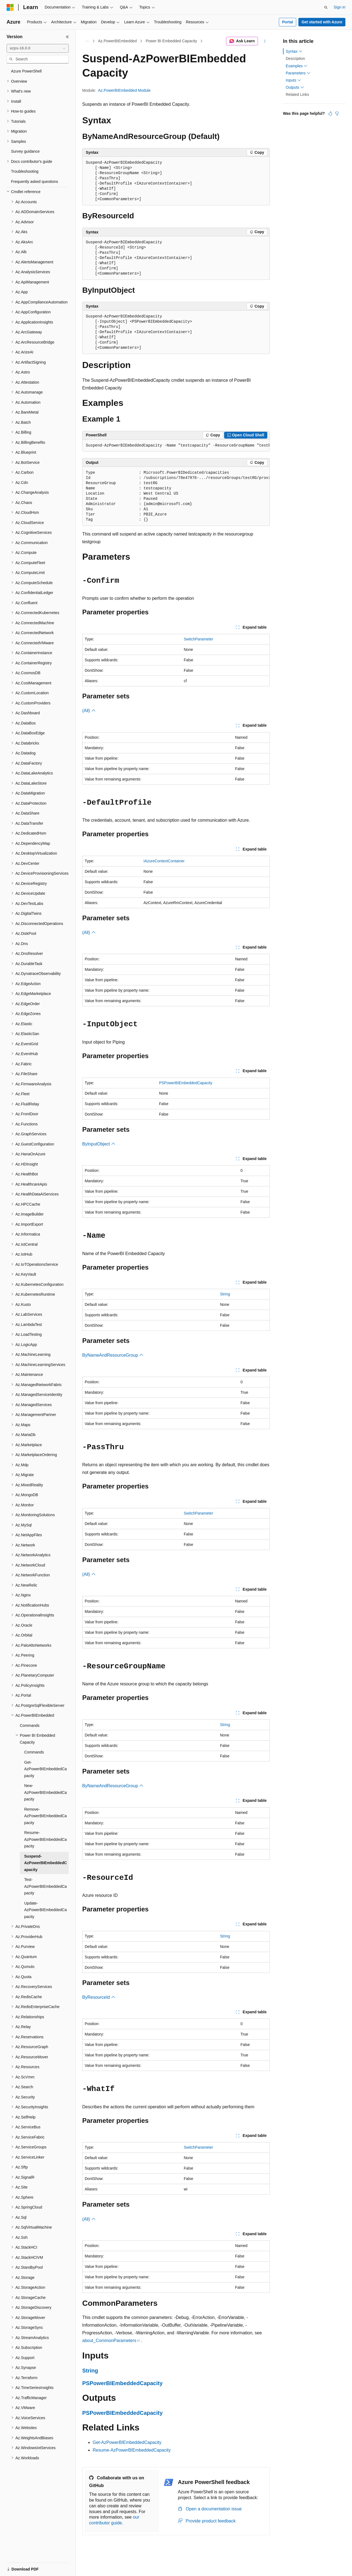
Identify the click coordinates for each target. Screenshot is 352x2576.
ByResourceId (99, 1997)
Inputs (293, 80)
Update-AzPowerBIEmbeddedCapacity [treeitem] (45, 1910)
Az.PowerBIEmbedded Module (124, 90)
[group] (176, 446)
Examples (296, 66)
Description (295, 58)
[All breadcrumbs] (87, 41)
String (225, 1294)
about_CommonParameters (109, 2340)
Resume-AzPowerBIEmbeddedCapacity (132, 2450)
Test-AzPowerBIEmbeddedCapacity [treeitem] (45, 1886)
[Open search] (325, 7)
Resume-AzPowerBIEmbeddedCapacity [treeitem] (45, 1839)
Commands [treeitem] (30, 1725)
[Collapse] (67, 37)
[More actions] (265, 41)
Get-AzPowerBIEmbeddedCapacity (127, 2442)
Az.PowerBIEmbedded (117, 41)
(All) (89, 710)
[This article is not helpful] (337, 113)
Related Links (297, 94)
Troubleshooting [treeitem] (24, 171)
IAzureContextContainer (164, 861)
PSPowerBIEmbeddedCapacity (185, 1083)
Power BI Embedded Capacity (171, 41)
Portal (287, 22)
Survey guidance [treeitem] (25, 151)
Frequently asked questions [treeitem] (34, 181)
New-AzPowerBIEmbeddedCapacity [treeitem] (45, 1792)
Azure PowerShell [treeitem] (26, 71)
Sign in (339, 7)
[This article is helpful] (330, 113)
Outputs (295, 87)
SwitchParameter (198, 639)
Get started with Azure (321, 22)
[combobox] (38, 48)
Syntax (294, 51)
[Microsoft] (10, 7)
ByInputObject (99, 1144)
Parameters (298, 73)
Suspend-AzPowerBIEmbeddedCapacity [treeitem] (45, 1863)
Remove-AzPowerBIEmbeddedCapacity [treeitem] (45, 1816)
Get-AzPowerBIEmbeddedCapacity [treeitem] (45, 1769)
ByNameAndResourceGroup (113, 1355)
